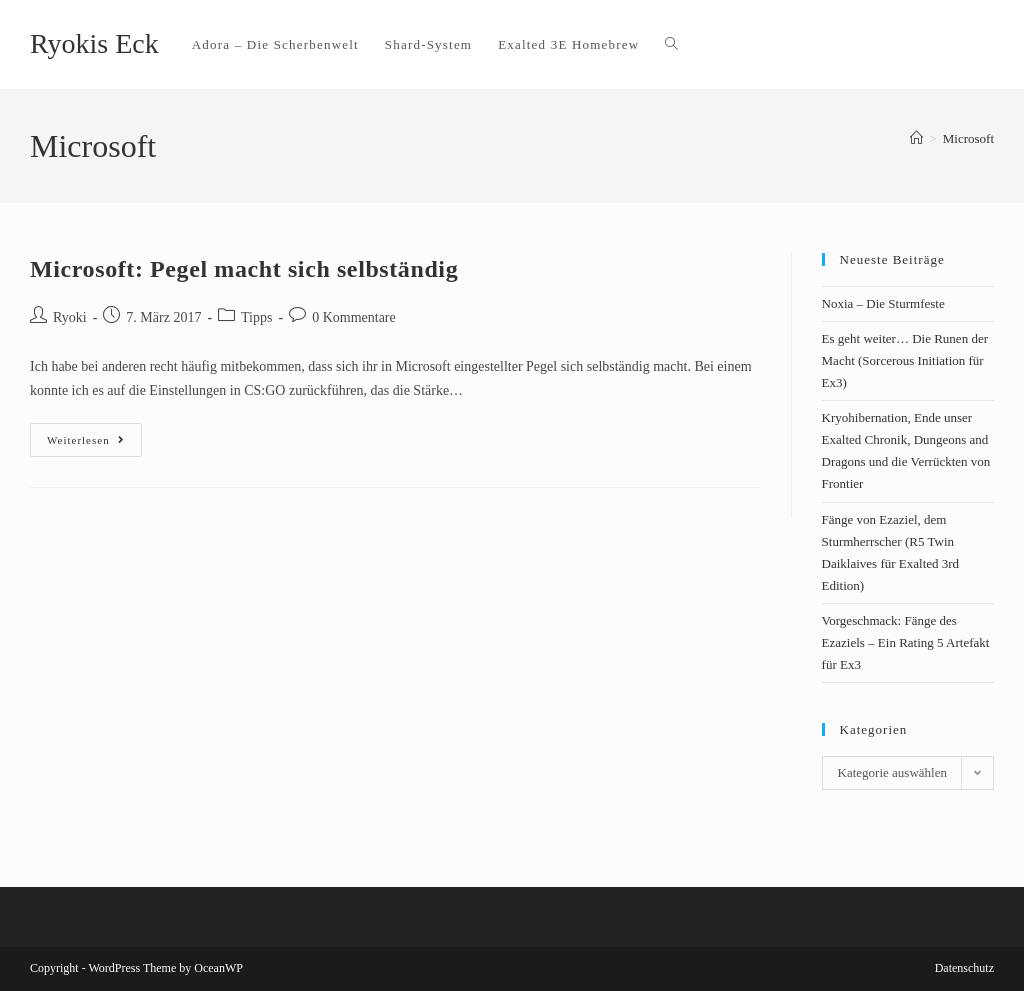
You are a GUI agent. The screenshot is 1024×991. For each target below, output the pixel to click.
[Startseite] (916, 138)
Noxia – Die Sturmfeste (883, 303)
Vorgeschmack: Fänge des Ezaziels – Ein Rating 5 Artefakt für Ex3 (906, 642)
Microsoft (968, 138)
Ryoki (70, 317)
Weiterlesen (94, 434)
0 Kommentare (354, 317)
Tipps (256, 317)
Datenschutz (964, 968)
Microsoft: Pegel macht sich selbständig (244, 269)
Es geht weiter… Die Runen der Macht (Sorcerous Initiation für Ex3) (905, 360)
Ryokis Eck (94, 43)
